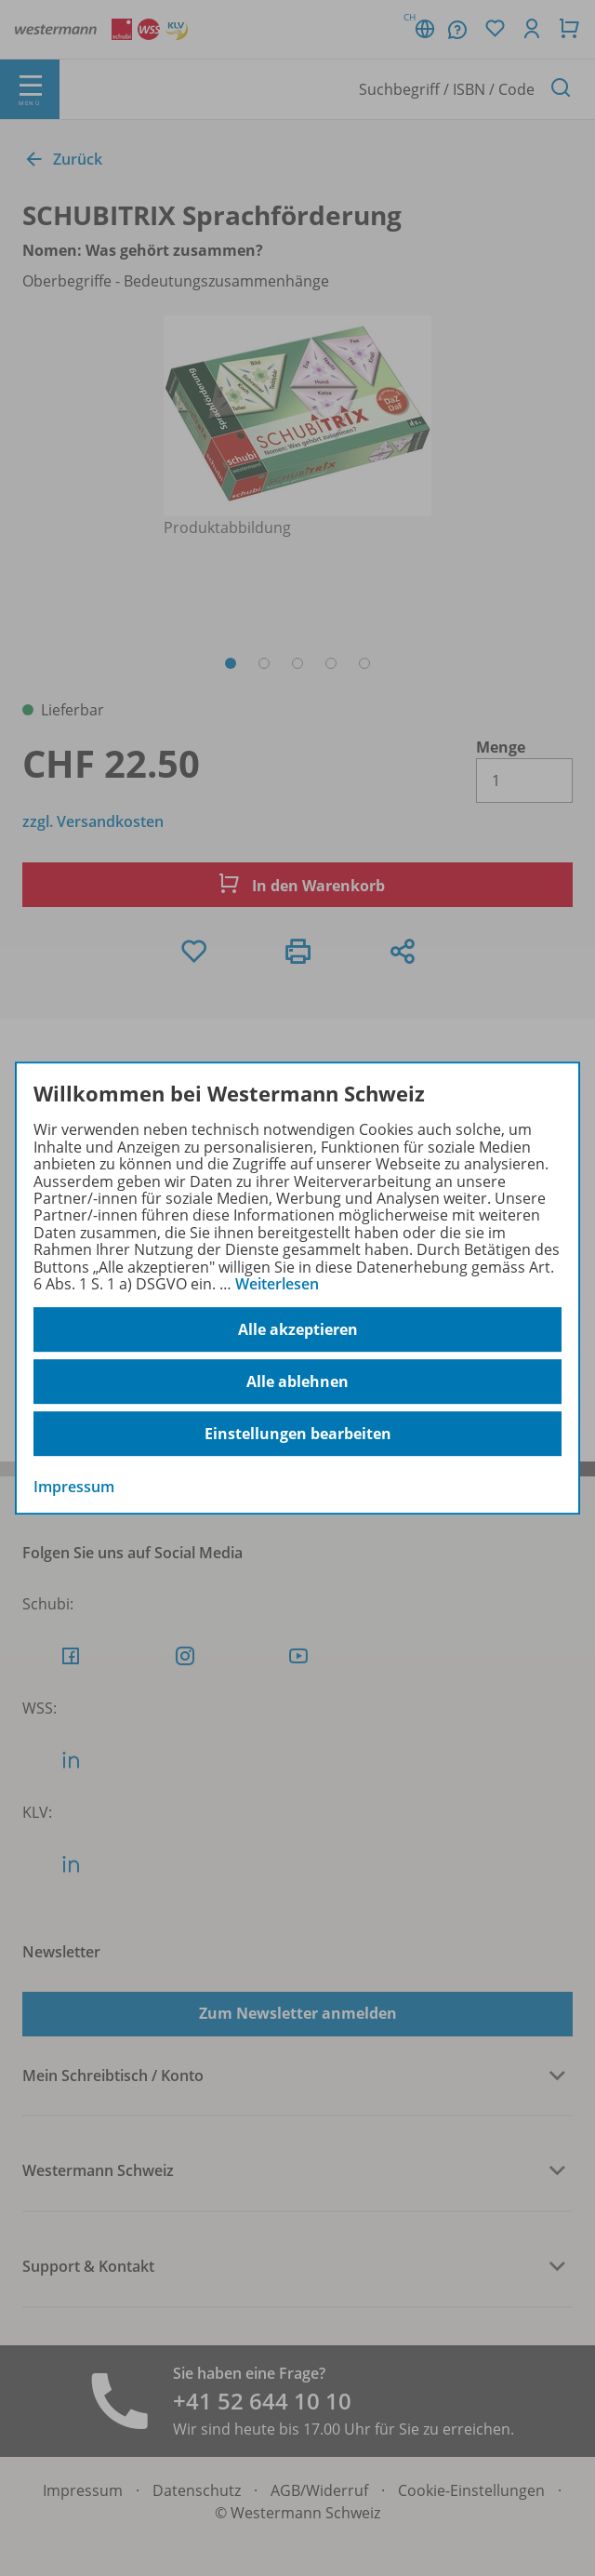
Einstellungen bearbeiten (298, 1433)
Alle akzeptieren (298, 1329)
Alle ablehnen (297, 1381)
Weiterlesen (277, 1284)
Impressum (73, 1487)
